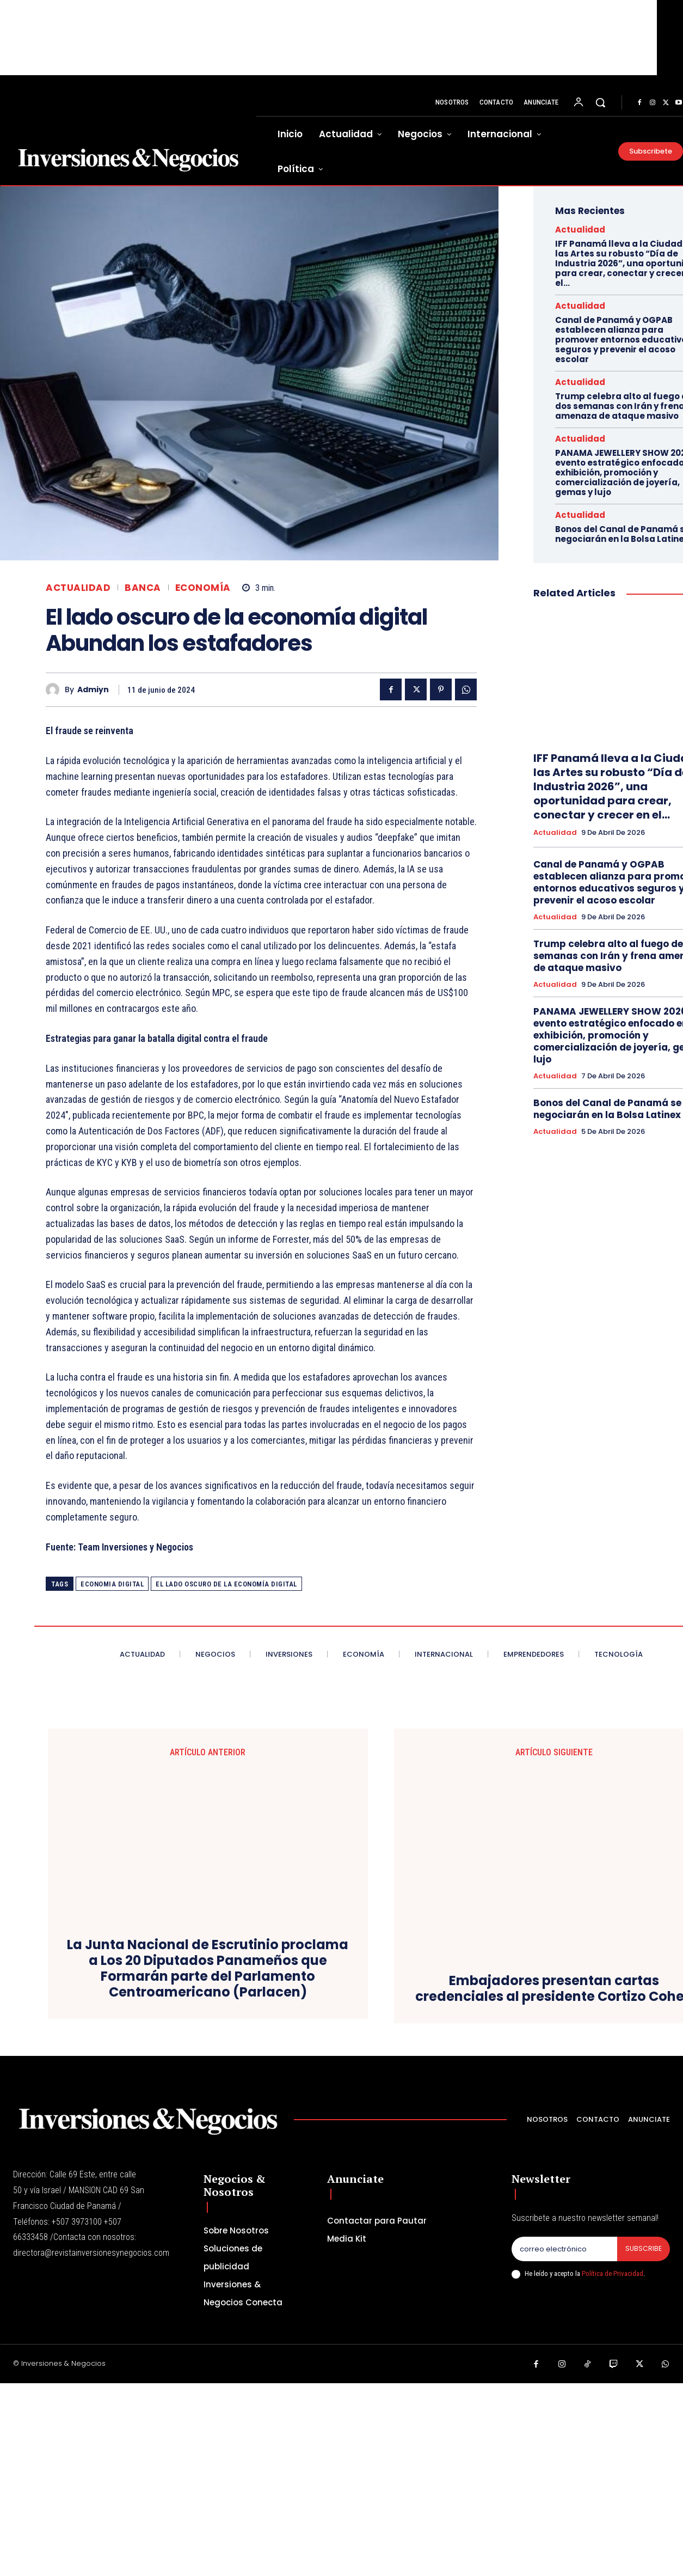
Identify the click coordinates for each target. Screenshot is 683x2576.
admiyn (93, 689)
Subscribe (643, 2442)
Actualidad (78, 588)
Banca (143, 588)
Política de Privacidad (612, 2467)
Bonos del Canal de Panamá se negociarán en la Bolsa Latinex (607, 1108)
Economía (203, 588)
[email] (564, 2442)
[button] (600, 102)
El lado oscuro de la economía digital (226, 1584)
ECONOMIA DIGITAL (112, 1584)
